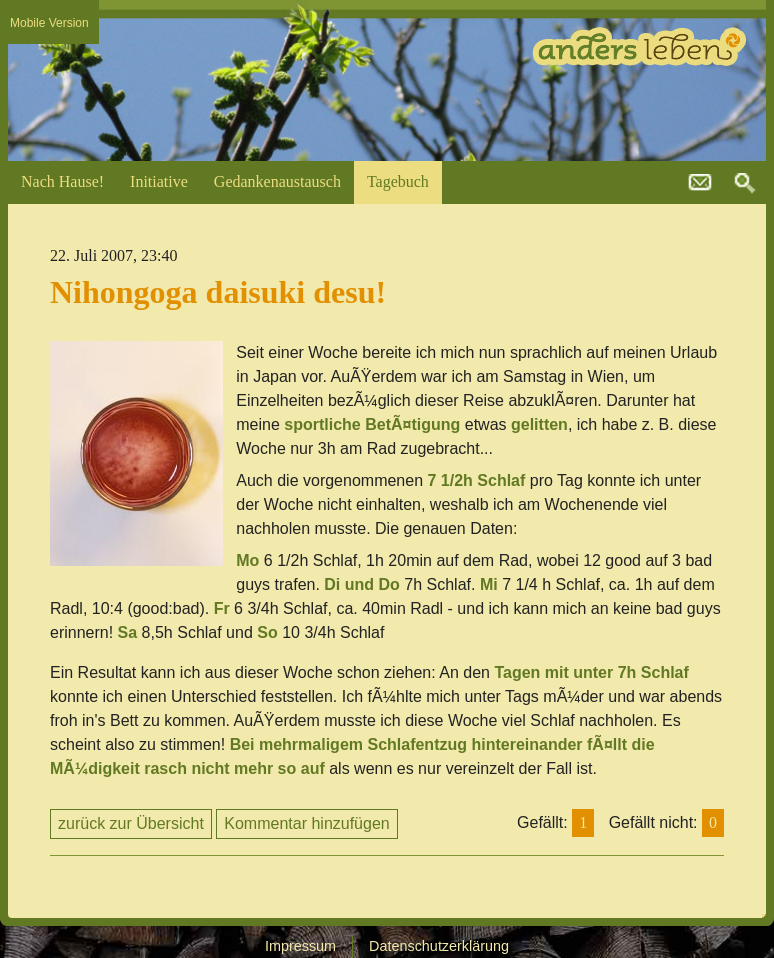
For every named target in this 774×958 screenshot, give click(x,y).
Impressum (300, 946)
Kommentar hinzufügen (306, 823)
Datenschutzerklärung (439, 946)
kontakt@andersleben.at (700, 183)
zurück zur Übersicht (131, 823)
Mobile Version (49, 23)
